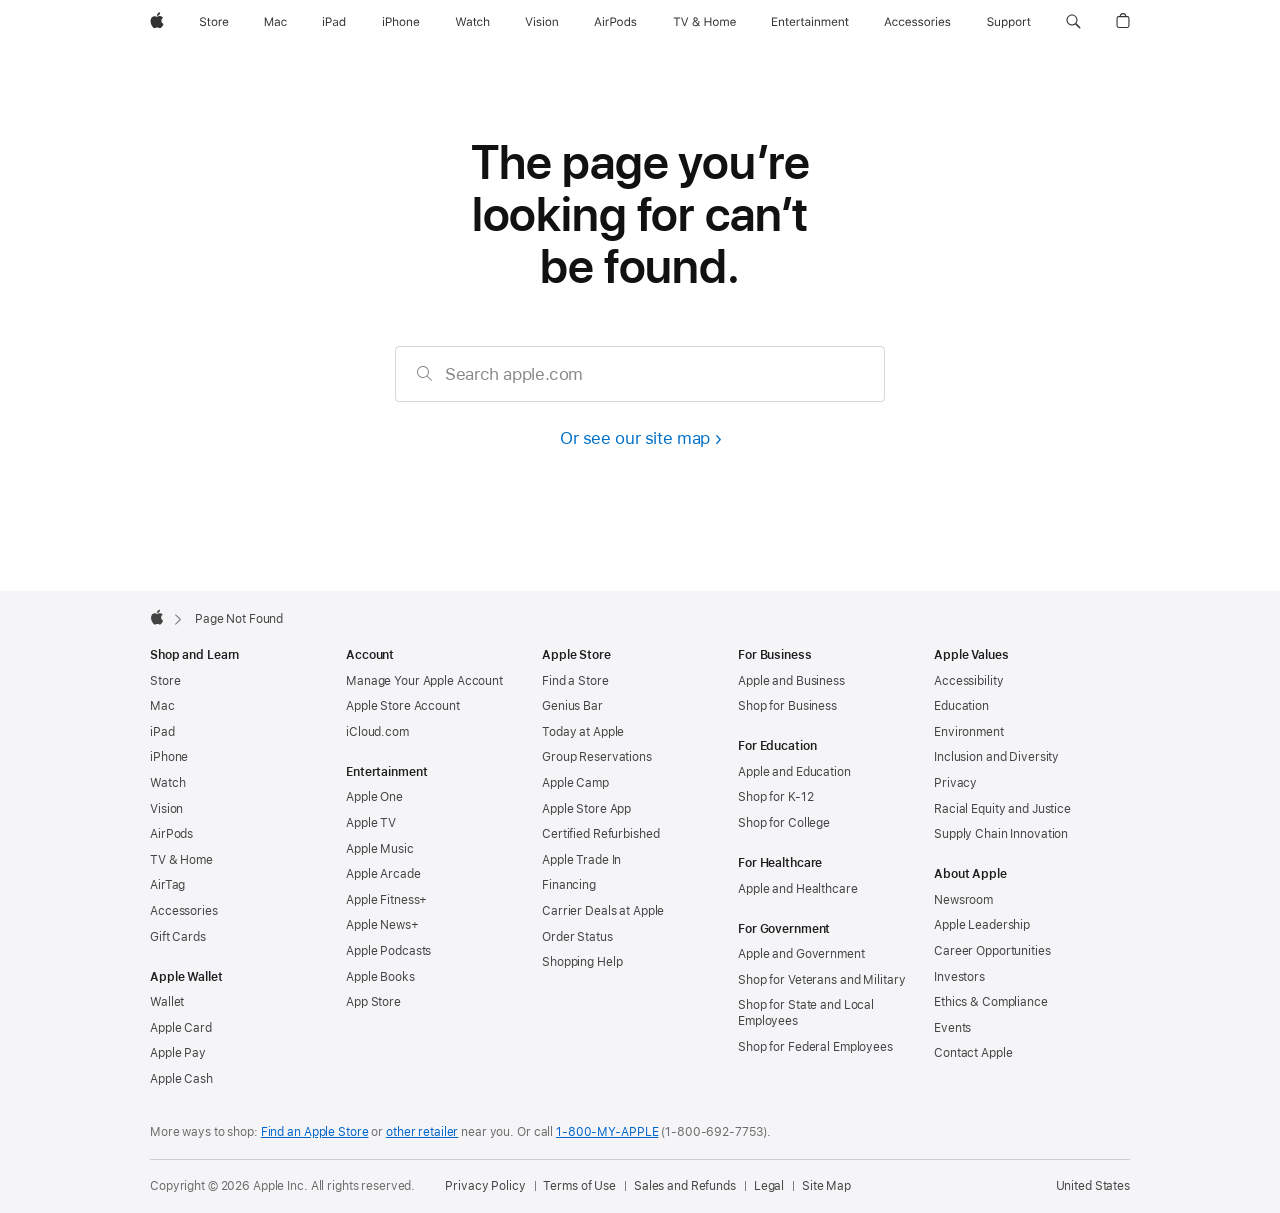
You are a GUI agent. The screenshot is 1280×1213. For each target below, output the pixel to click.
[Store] (214, 22)
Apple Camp (575, 783)
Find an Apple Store (315, 1132)
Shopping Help (582, 962)
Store (165, 681)
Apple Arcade (383, 874)
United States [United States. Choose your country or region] (1093, 1186)
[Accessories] (917, 22)
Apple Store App (586, 809)
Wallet (167, 1002)
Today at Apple (583, 732)
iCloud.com (377, 732)
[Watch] (472, 22)
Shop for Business (787, 706)
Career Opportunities (992, 951)
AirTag (167, 885)
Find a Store (575, 681)
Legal (769, 1186)
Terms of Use (579, 1186)
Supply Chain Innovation (1001, 834)
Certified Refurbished (600, 834)
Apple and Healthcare (798, 889)
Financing (569, 885)
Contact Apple (973, 1053)
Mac (162, 706)
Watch (167, 783)
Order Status (577, 937)
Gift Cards (178, 937)
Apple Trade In (581, 860)
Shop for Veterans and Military (821, 980)
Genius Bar (572, 706)
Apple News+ (382, 925)
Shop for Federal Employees (815, 1047)
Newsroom (963, 900)
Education (961, 706)
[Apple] (157, 22)
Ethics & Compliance (991, 1002)
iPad (162, 732)
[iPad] (334, 22)
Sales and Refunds (685, 1186)
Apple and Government (801, 954)
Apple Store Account (403, 706)
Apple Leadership (982, 925)
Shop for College (784, 823)
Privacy (955, 783)
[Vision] (542, 22)
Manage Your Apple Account (424, 681)
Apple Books (380, 977)
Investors (959, 977)
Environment (969, 732)
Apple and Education (794, 772)
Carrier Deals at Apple (603, 911)
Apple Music (380, 849)
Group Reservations (597, 757)
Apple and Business (791, 681)
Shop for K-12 (775, 797)
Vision (166, 809)
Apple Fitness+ (386, 900)
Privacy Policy (485, 1186)
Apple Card (181, 1028)
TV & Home (181, 860)
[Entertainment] (810, 22)
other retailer (422, 1132)
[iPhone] (401, 22)
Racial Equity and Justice (1002, 809)
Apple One (374, 797)
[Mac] (275, 22)
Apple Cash (181, 1079)
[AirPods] (615, 22)
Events (952, 1028)
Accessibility (968, 681)
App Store (373, 1002)
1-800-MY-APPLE (607, 1132)
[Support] (1009, 22)
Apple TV (371, 823)
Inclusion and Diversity (996, 757)
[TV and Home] (704, 22)
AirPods (171, 834)
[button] (1073, 22)
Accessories (184, 911)
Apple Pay (178, 1053)
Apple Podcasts (388, 951)
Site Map (826, 1186)
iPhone (169, 757)
